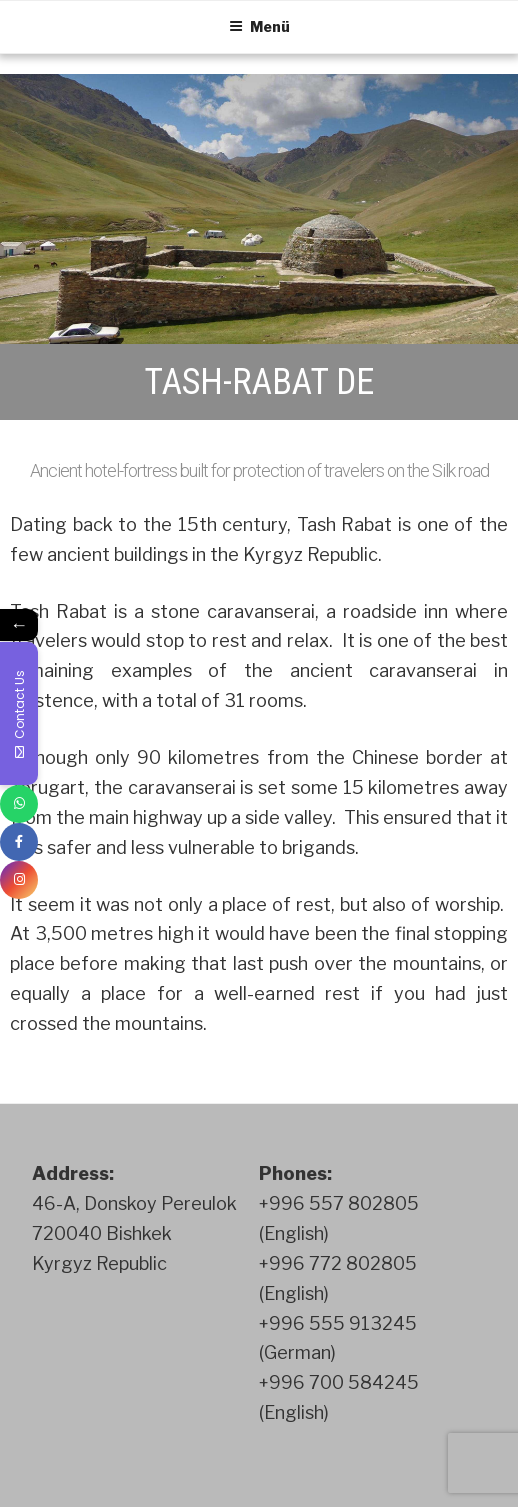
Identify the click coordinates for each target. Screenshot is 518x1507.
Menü (259, 26)
